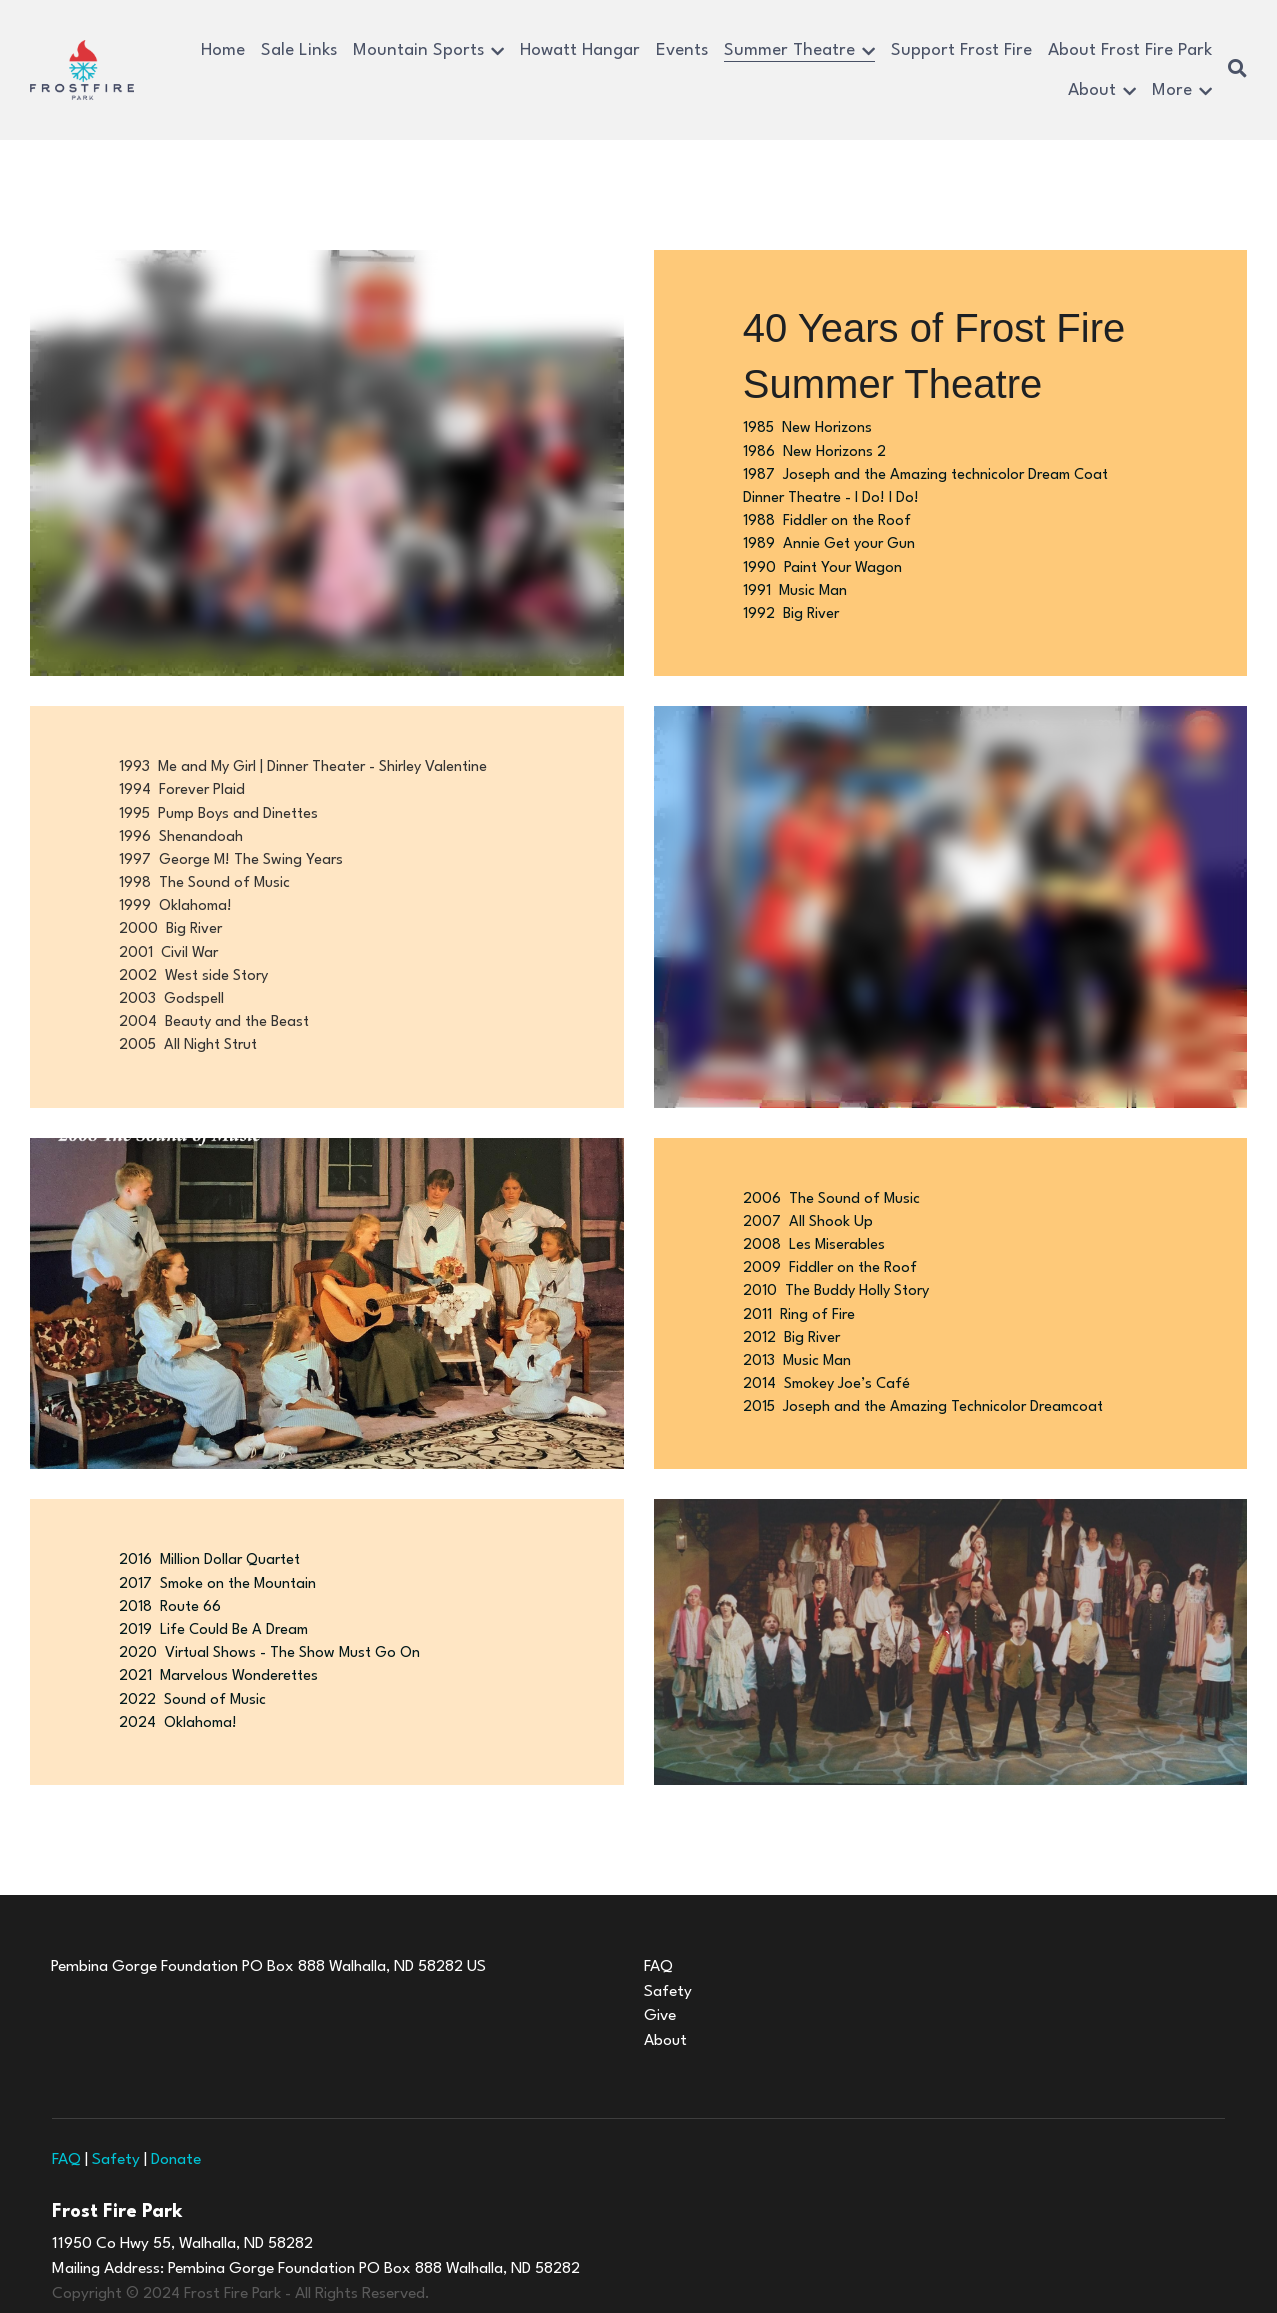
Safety (116, 2097)
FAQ (66, 2097)
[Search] (1237, 70)
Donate (176, 2097)
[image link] (82, 68)
